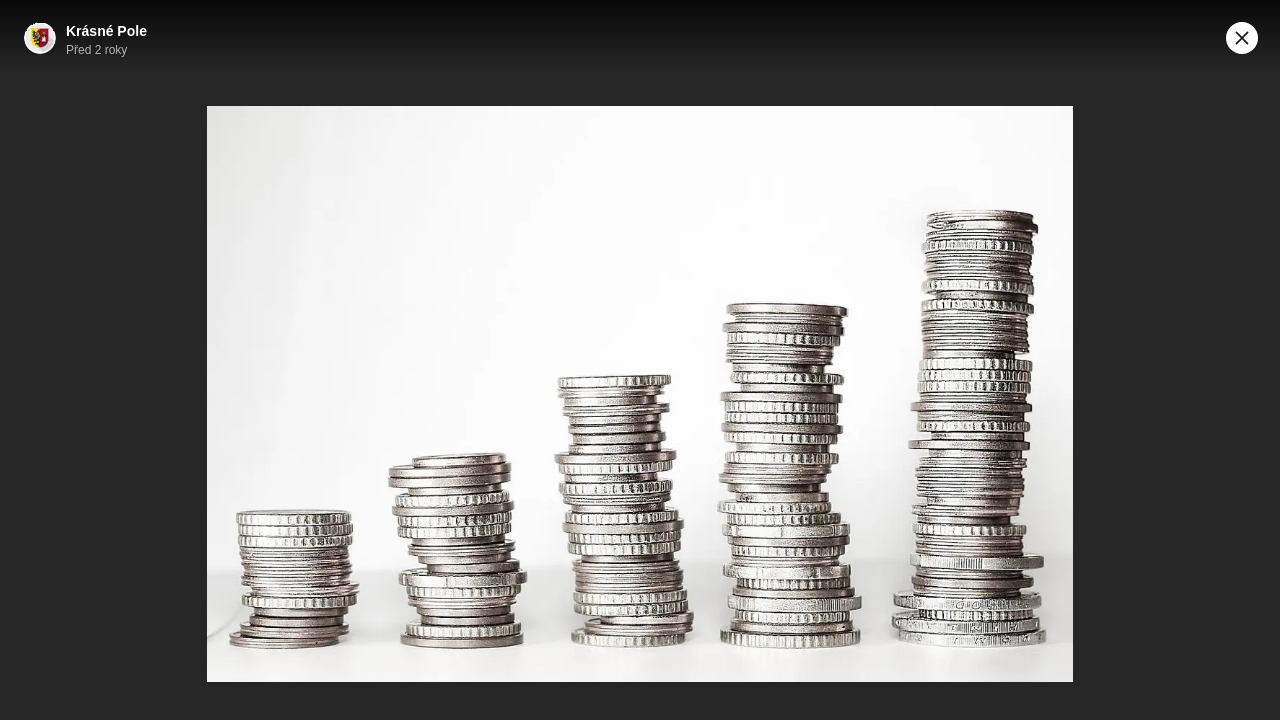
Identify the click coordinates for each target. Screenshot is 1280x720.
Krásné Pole (106, 31)
